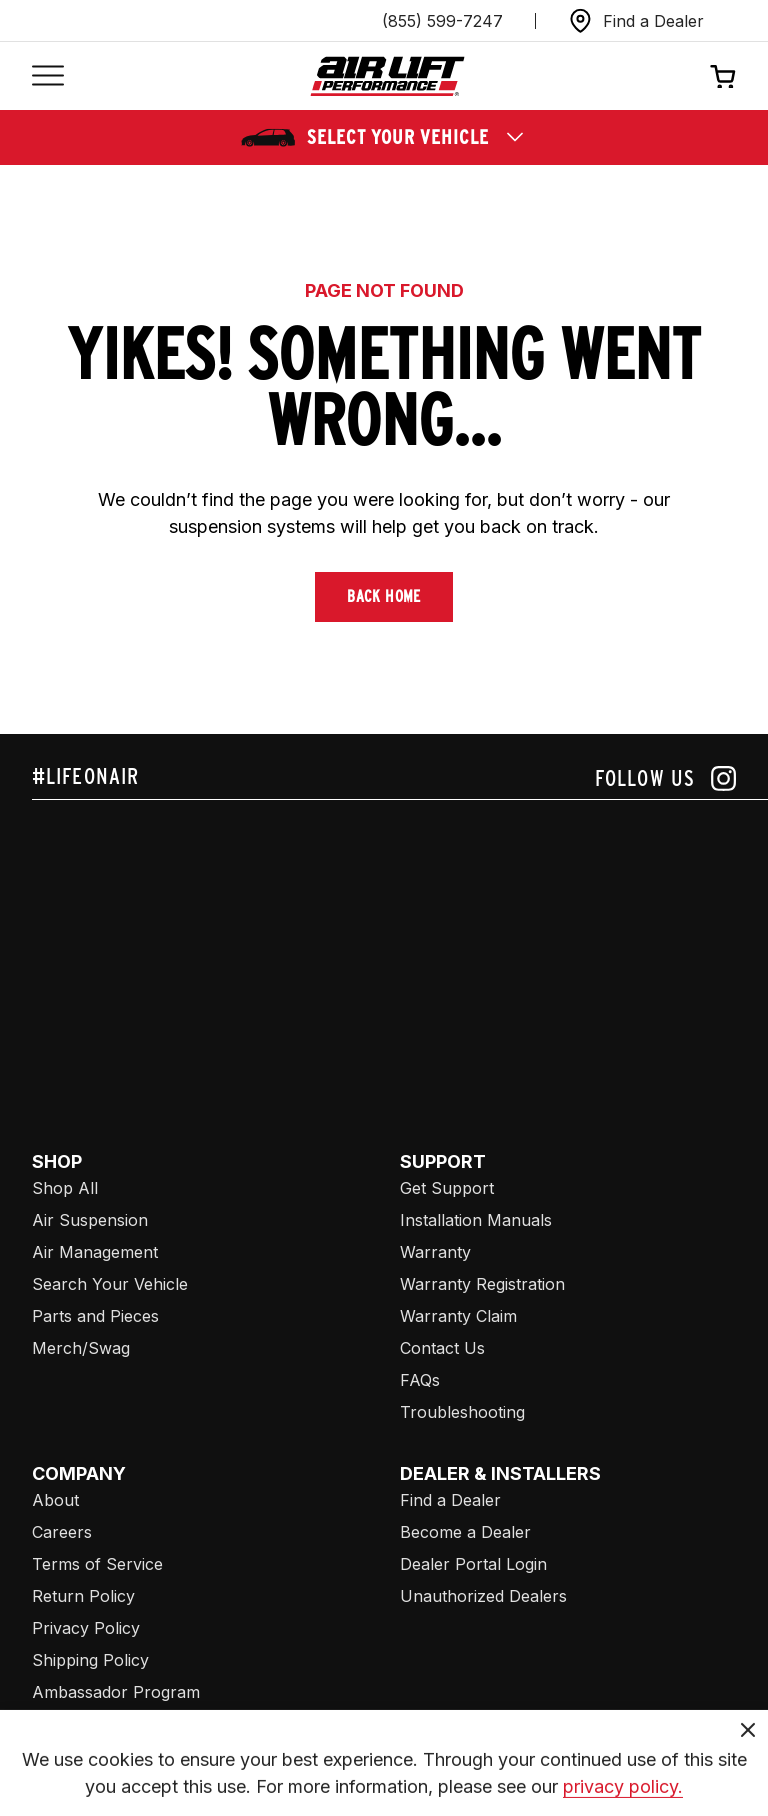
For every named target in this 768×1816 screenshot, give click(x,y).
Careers (62, 1532)
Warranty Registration (482, 1284)
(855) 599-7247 (442, 21)
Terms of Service (97, 1564)
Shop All (65, 1188)
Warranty (435, 1252)
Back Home (384, 596)
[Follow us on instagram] (665, 778)
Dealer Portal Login (473, 1564)
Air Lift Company (95, 1756)
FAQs (420, 1380)
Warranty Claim (458, 1316)
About (55, 1500)
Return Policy (83, 1596)
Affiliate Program (96, 1724)
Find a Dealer (450, 1500)
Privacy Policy (86, 1628)
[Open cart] (723, 76)
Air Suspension (90, 1220)
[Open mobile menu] (48, 76)
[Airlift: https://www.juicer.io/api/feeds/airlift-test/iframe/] (400, 952)
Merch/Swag (81, 1348)
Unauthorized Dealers (483, 1596)
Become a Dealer (465, 1532)
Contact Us (442, 1348)
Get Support (447, 1188)
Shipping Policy (90, 1660)
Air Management (95, 1252)
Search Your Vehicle (110, 1284)
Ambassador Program (116, 1692)
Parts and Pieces (95, 1316)
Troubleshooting (462, 1412)
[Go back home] (387, 76)
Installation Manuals (476, 1220)
